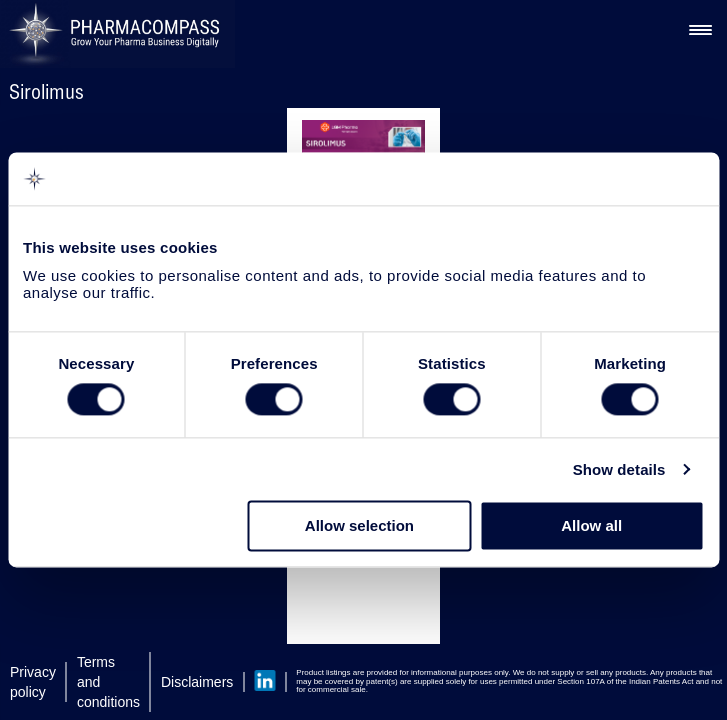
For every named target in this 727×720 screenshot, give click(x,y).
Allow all (591, 526)
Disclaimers (197, 682)
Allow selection (359, 526)
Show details (619, 469)
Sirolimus (46, 91)
